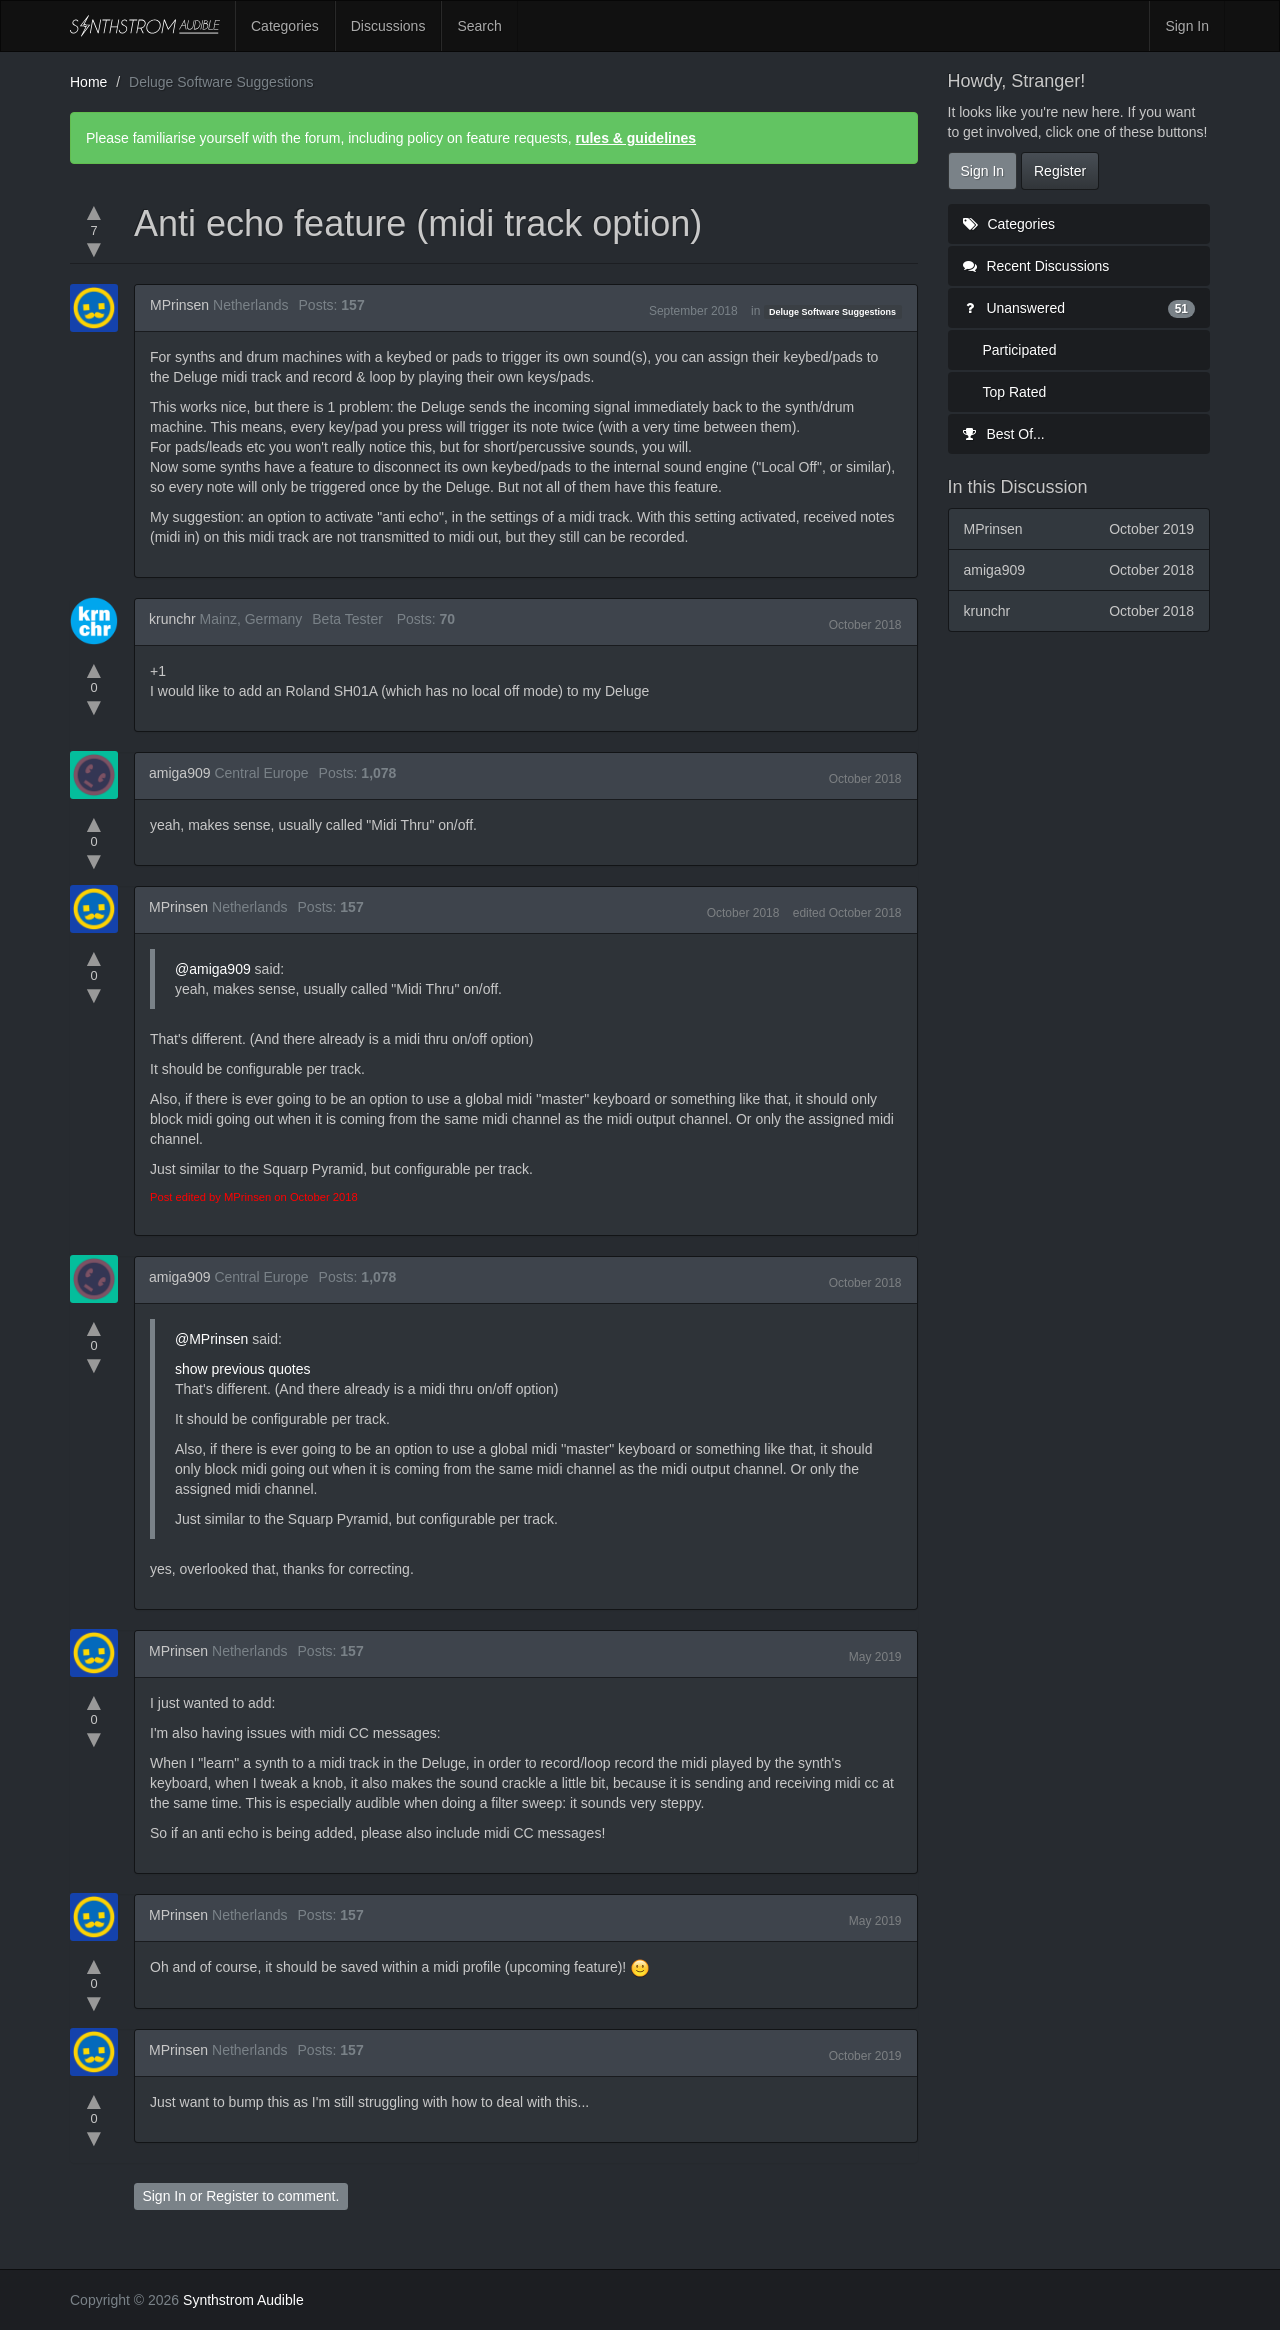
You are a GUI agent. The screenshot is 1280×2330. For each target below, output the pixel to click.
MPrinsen (179, 305)
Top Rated (1015, 392)
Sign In (1187, 26)
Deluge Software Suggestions (832, 312)
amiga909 (180, 773)
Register (232, 2196)
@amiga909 (213, 969)
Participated (1020, 350)
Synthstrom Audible (145, 26)
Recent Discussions (1036, 266)
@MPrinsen (211, 1339)
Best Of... (1004, 434)
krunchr (172, 619)
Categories (285, 26)
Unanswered (1079, 308)
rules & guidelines (635, 138)
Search (479, 26)
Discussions (388, 26)
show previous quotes (242, 1369)
